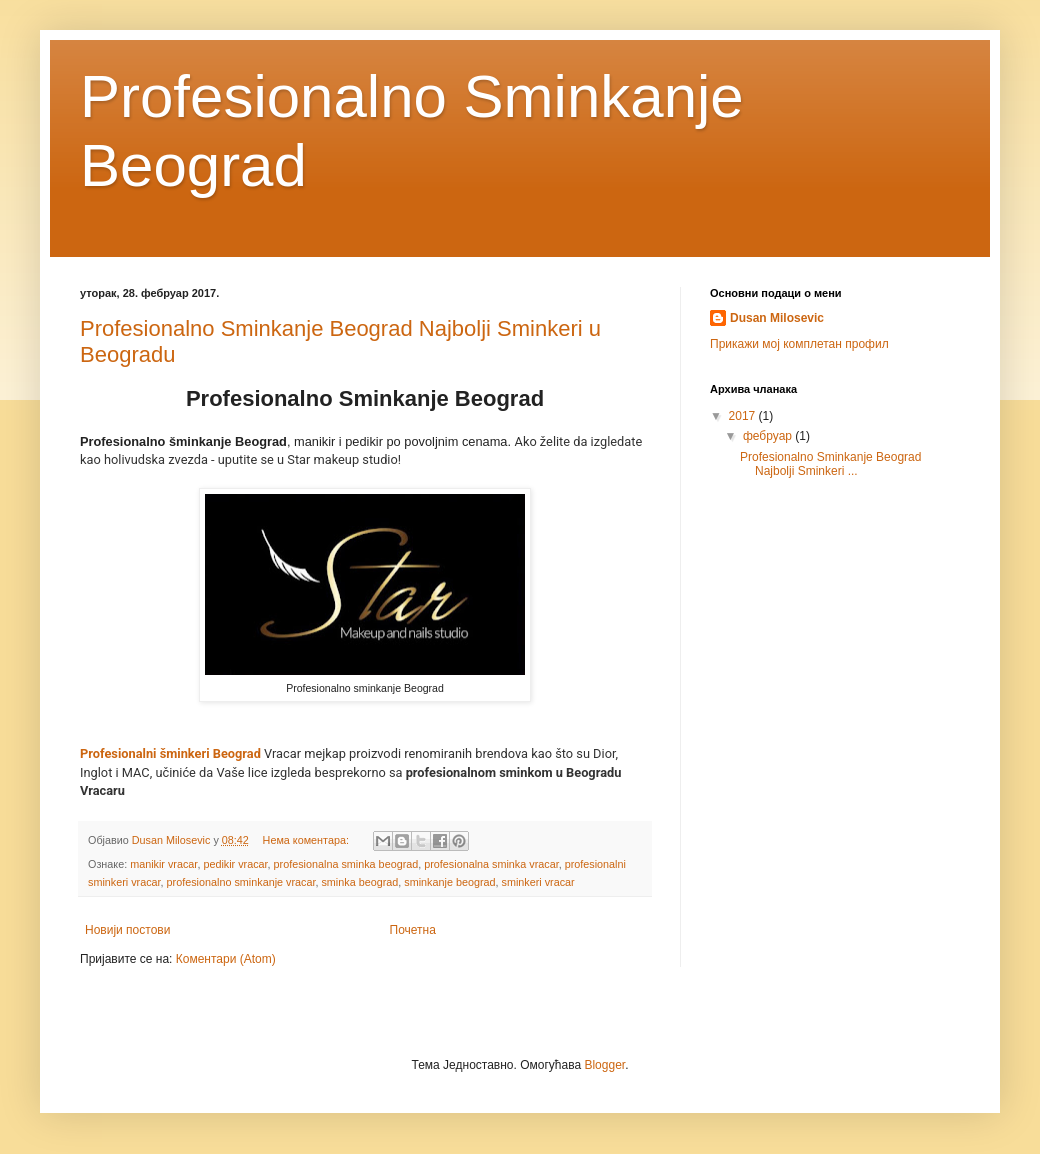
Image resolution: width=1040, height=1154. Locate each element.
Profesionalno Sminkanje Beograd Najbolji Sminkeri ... (830, 464)
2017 (744, 416)
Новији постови (127, 930)
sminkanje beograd (449, 882)
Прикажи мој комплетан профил (799, 344)
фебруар (769, 436)
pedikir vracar (235, 864)
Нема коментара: (307, 840)
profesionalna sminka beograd (346, 864)
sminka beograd (359, 882)
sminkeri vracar (538, 882)
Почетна (413, 930)
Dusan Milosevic (777, 318)
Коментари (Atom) (226, 959)
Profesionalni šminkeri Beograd (170, 753)
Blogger (604, 1065)
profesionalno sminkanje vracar (241, 882)
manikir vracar (163, 864)
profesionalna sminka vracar (491, 864)
